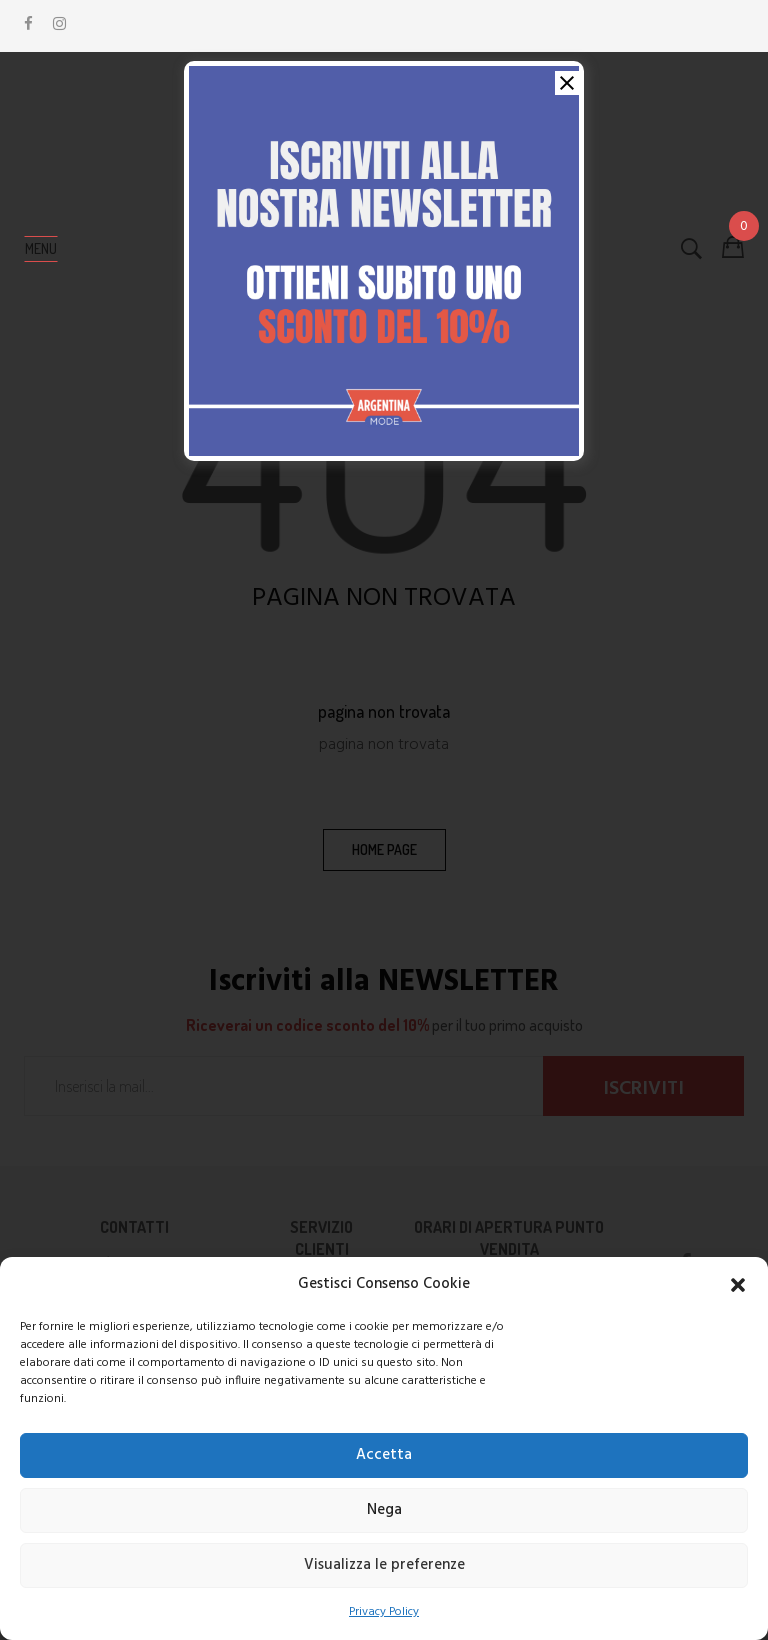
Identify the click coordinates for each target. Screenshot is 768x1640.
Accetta (384, 1455)
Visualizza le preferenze (384, 1565)
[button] (738, 1285)
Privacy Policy (384, 1612)
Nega (384, 1510)
